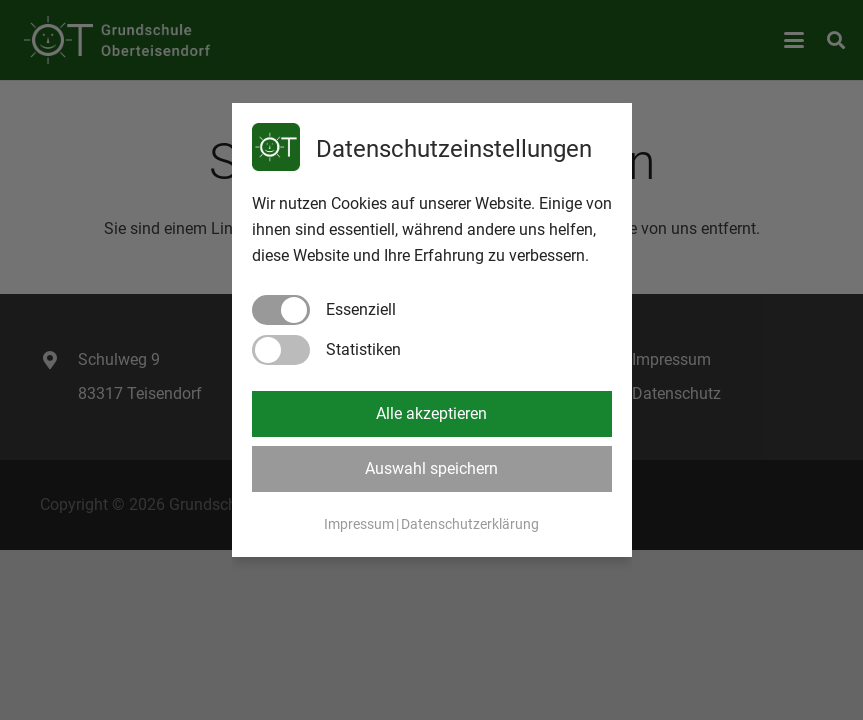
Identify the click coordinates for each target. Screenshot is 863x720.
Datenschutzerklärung (470, 524)
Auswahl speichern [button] (431, 468)
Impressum (359, 524)
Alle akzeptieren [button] (431, 413)
